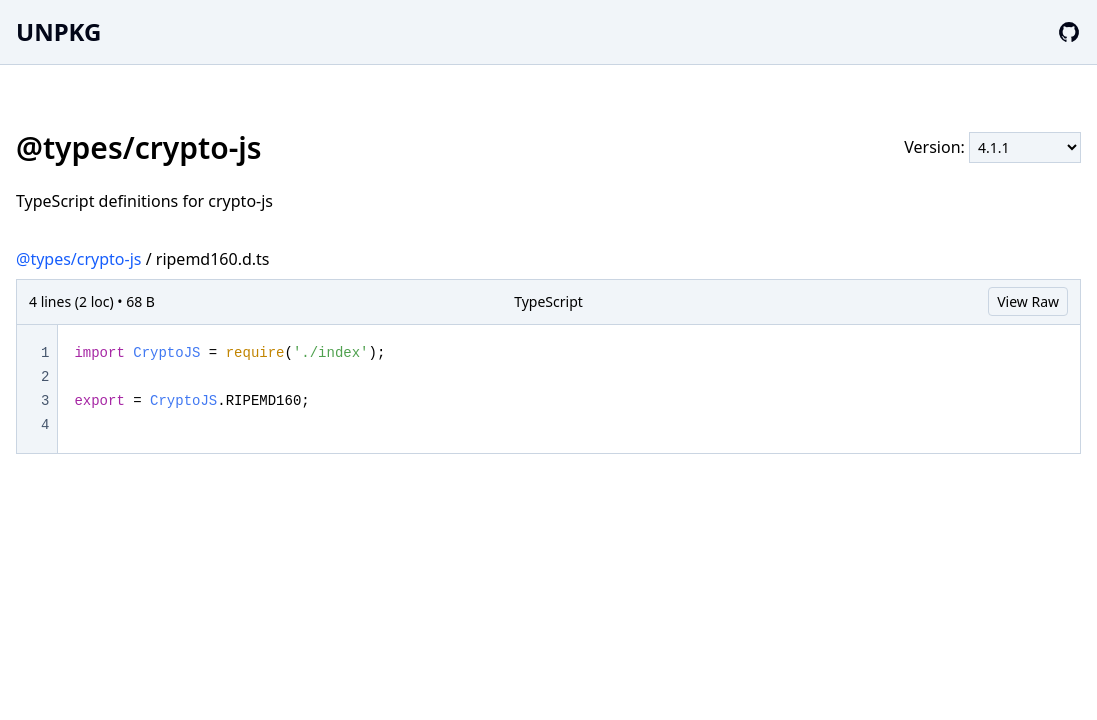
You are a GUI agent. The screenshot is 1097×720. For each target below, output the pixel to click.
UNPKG (58, 31)
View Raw (1028, 301)
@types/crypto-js (79, 259)
